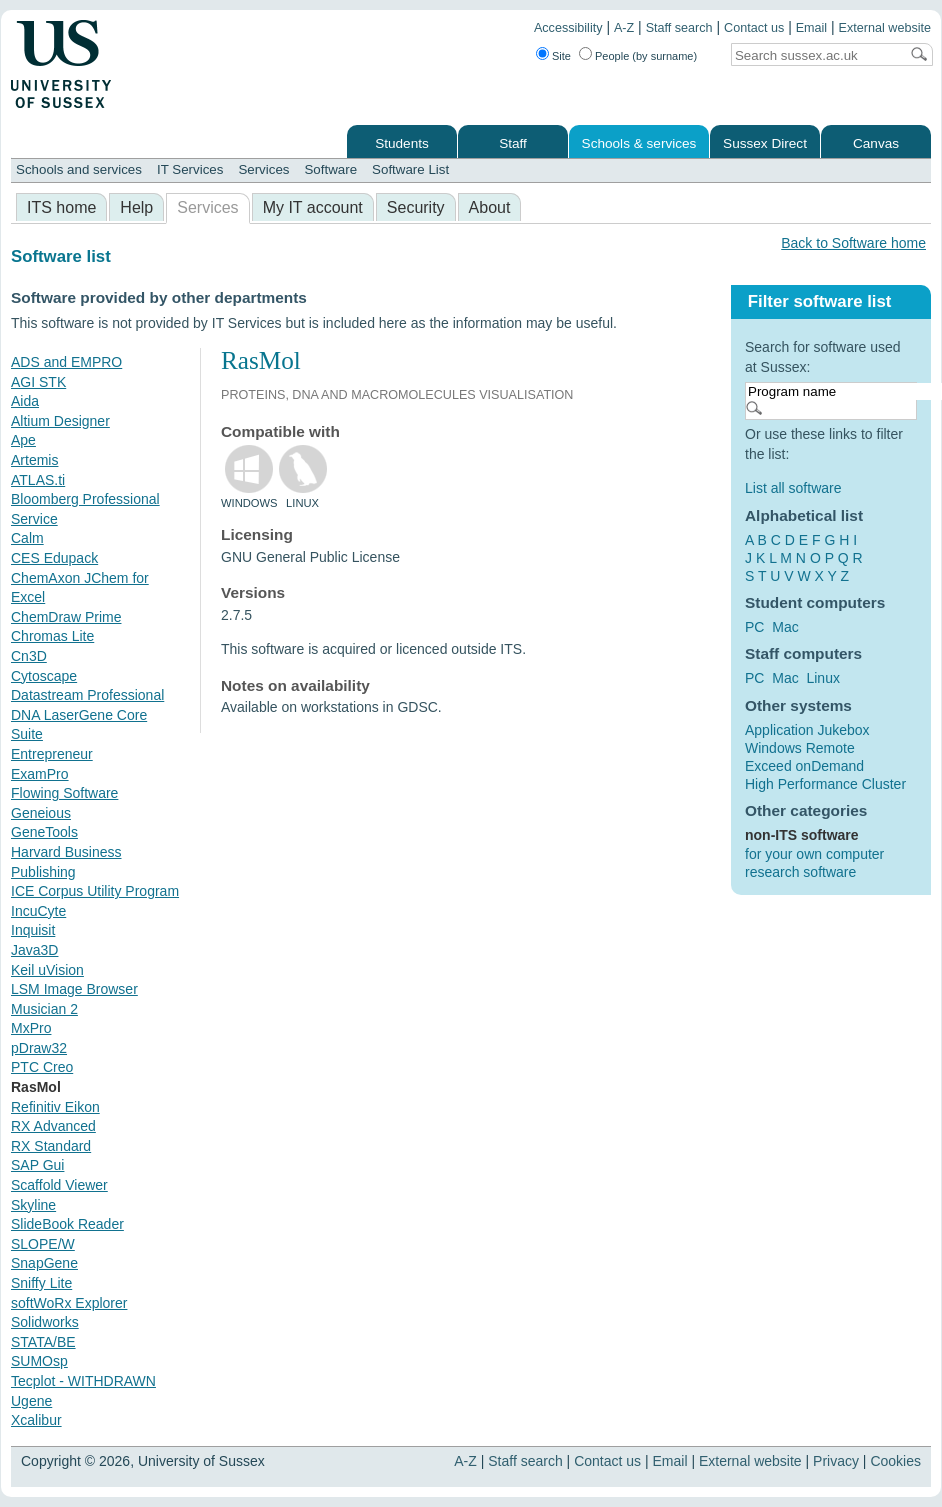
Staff (513, 143)
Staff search (679, 28)
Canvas (876, 143)
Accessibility (568, 28)
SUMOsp (39, 1361)
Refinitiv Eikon (55, 1107)
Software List (410, 169)
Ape (23, 440)
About (490, 207)
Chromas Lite (52, 636)
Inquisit (33, 930)
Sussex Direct (765, 143)
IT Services (190, 169)
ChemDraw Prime (66, 617)
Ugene (31, 1401)
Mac (785, 627)
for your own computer (814, 854)
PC (754, 627)
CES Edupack (54, 558)
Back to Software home (853, 243)
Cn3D (29, 656)
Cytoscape (44, 676)
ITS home (61, 207)
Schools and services (79, 169)
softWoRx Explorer (69, 1303)
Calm (27, 538)
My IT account (313, 207)
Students (402, 143)
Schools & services (639, 143)
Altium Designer (60, 421)
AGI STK (38, 382)
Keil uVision (47, 970)
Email (812, 28)
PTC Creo (42, 1067)
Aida (25, 401)
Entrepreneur (52, 754)
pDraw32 (39, 1048)
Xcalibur (36, 1420)
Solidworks (45, 1322)
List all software (793, 488)
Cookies (895, 1461)
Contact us (754, 28)
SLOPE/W (43, 1244)
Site (561, 56)
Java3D (34, 950)
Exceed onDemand (804, 766)
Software (330, 169)
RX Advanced (53, 1126)
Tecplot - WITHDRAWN (83, 1381)
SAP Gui (37, 1165)
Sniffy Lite (41, 1283)
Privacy (836, 1461)
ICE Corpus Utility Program (95, 891)
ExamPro (40, 774)
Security (416, 207)
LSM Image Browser (74, 989)
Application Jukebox (807, 730)
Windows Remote (800, 748)
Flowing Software (64, 793)
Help (136, 207)
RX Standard (51, 1146)
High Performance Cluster (825, 784)
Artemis (34, 460)
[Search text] (815, 55)
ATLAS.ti (38, 480)
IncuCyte (38, 911)
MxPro (31, 1028)
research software (800, 872)
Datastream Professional (87, 695)
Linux (822, 678)
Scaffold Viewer (59, 1185)
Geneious (41, 813)
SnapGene (44, 1263)
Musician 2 (44, 1009)
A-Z (624, 28)
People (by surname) (646, 56)
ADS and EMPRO (66, 362)
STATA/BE (43, 1342)
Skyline (33, 1205)
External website (885, 28)
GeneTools (44, 832)
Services (263, 169)
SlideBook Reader (67, 1224)
